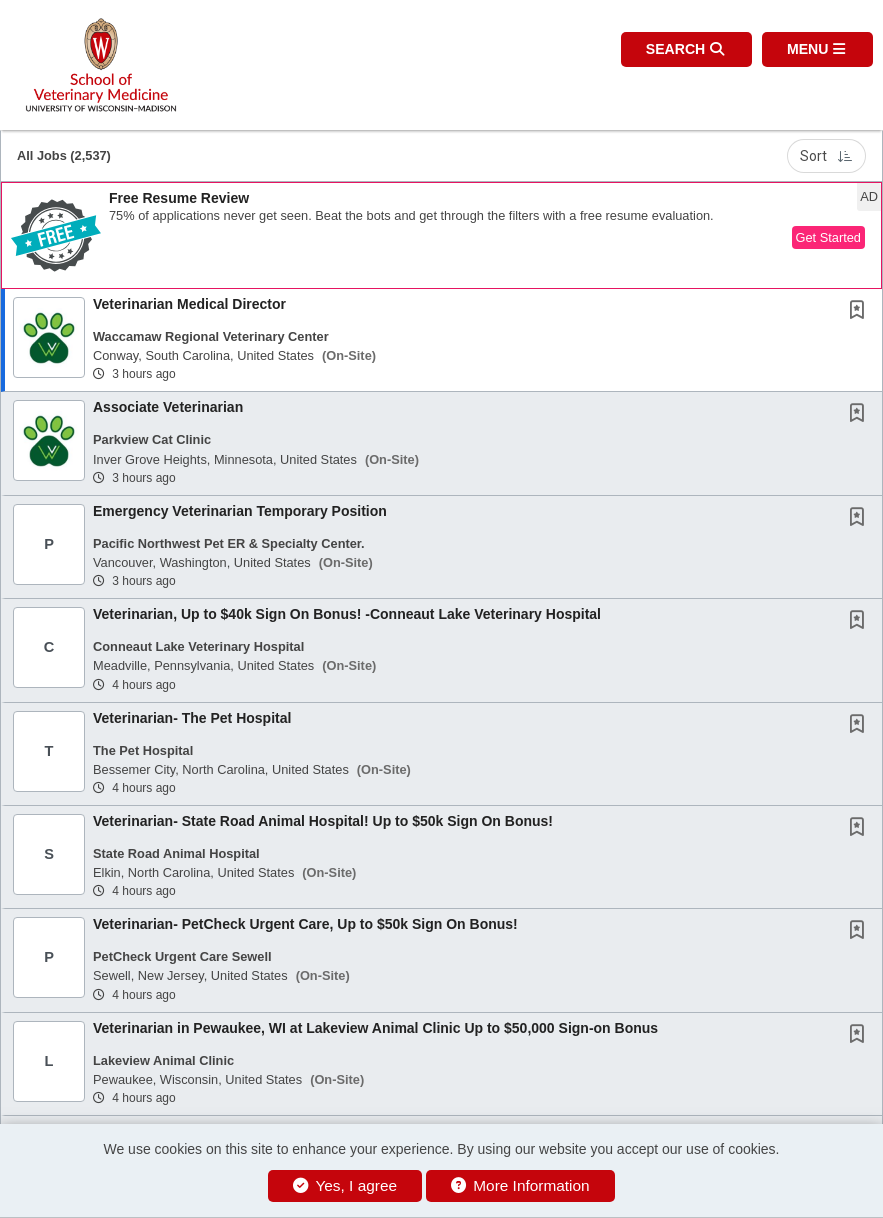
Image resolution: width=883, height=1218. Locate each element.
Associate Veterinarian (168, 407)
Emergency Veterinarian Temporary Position (240, 511)
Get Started (828, 237)
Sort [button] (826, 156)
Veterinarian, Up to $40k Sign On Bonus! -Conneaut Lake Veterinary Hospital (347, 614)
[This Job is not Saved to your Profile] (861, 312)
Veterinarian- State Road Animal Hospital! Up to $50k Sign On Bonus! (323, 821)
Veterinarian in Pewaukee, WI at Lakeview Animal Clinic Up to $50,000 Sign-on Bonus (375, 1028)
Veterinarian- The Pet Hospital (192, 718)
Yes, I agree (345, 1185)
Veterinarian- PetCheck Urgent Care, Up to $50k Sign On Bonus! (305, 924)
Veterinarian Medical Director (189, 304)
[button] (817, 49)
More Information (520, 1185)
